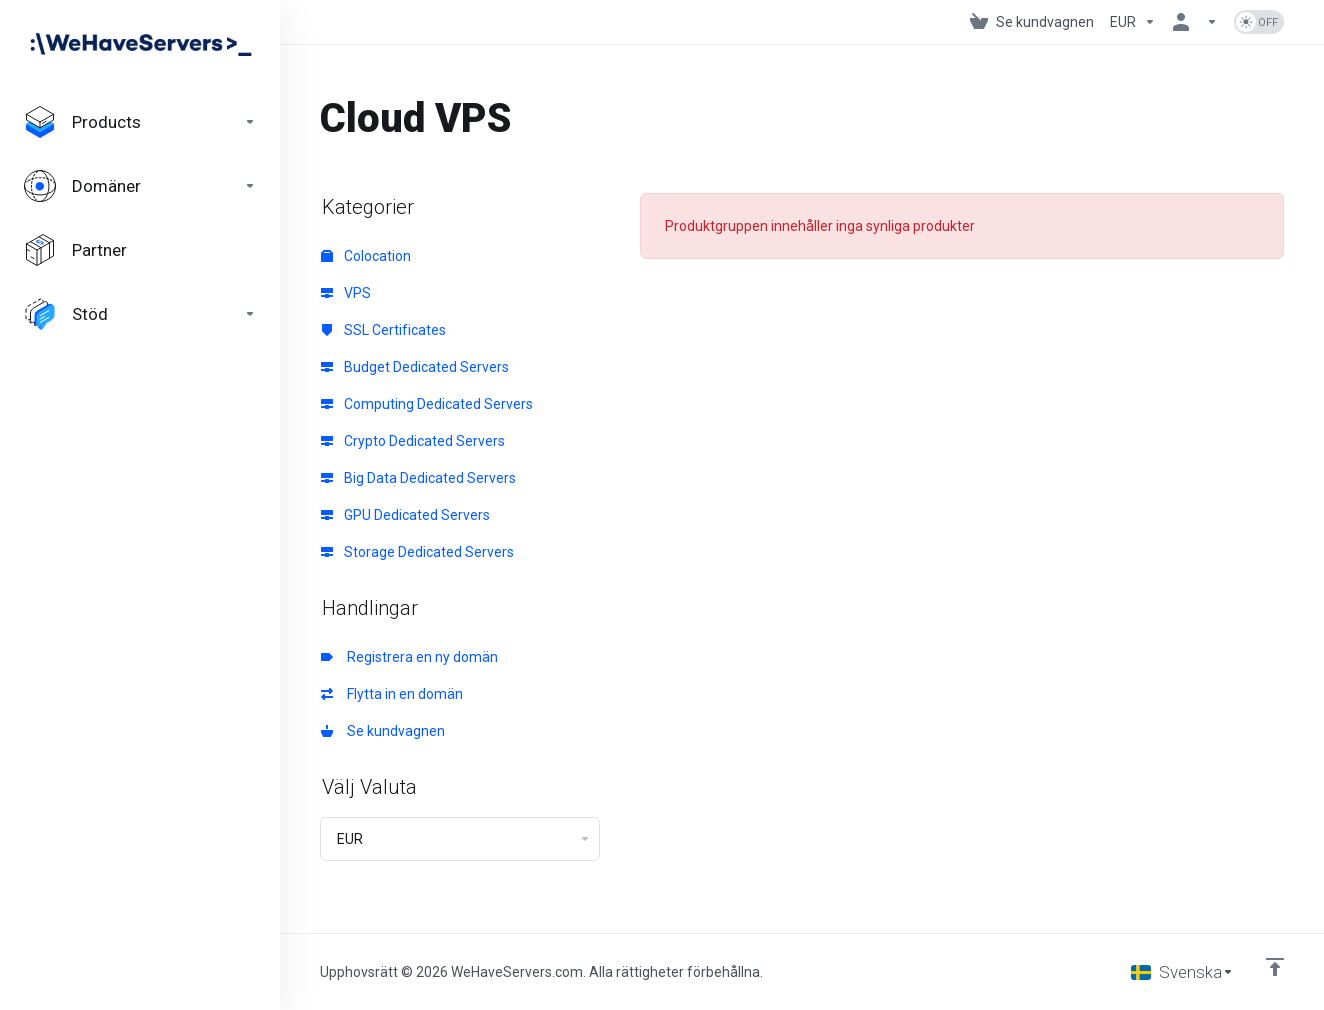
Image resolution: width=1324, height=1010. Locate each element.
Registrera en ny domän (409, 657)
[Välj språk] (1182, 972)
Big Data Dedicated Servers (418, 478)
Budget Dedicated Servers (415, 367)
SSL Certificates (383, 330)
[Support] (140, 314)
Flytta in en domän (392, 694)
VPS (346, 293)
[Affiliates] (140, 250)
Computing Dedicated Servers (427, 404)
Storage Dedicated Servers (417, 552)
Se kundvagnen (383, 731)
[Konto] (1195, 22)
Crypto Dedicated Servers (413, 441)
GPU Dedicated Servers (405, 515)
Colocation (366, 256)
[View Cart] (1032, 22)
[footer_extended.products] (140, 122)
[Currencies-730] (1133, 22)
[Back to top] (1275, 967)
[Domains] (140, 186)
